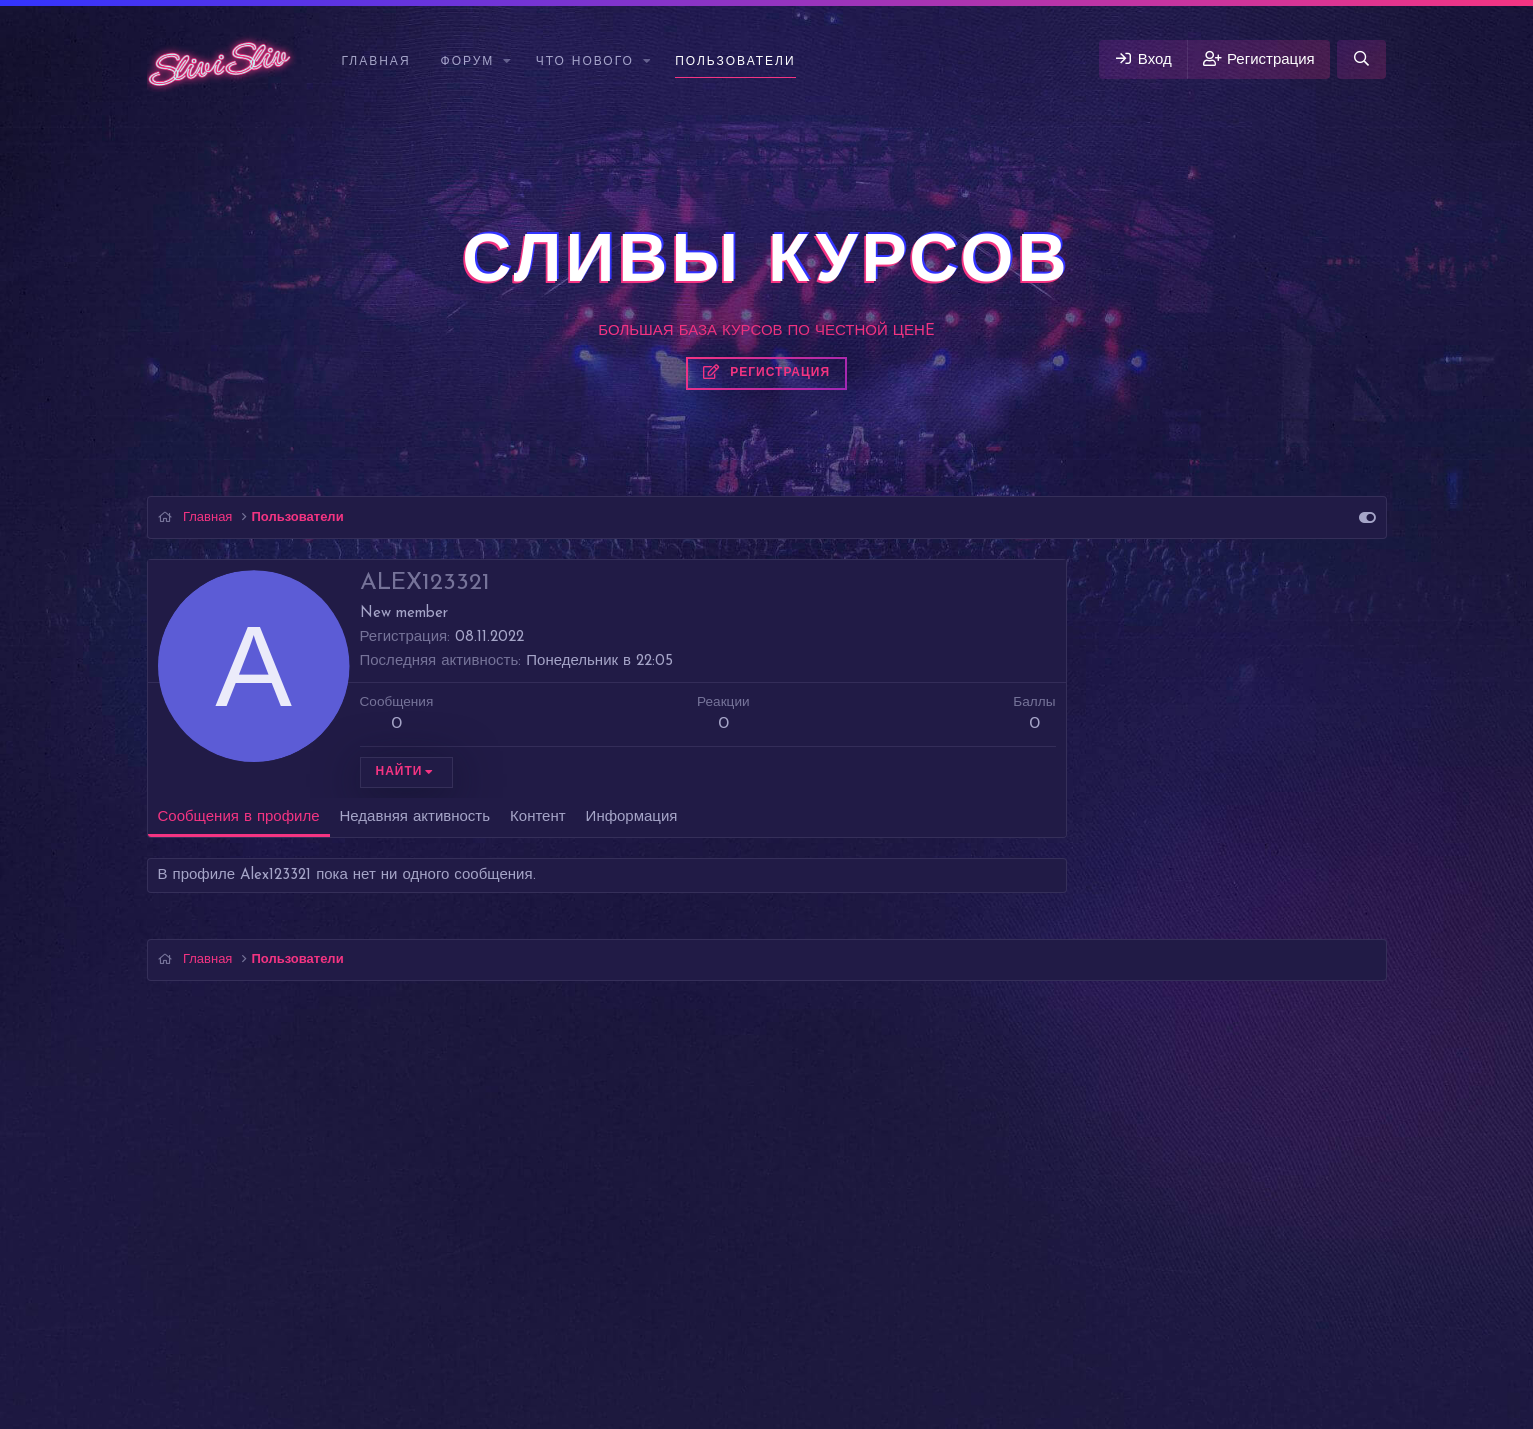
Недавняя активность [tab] (415, 817)
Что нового (585, 62)
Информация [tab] (632, 817)
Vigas (176, 1294)
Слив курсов (47, 1389)
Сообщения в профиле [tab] (239, 817)
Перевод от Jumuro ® (766, 1332)
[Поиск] (1361, 59)
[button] (508, 62)
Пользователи (735, 62)
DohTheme (817, 1362)
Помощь (1264, 1294)
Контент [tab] (538, 817)
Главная (376, 62)
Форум (468, 62)
